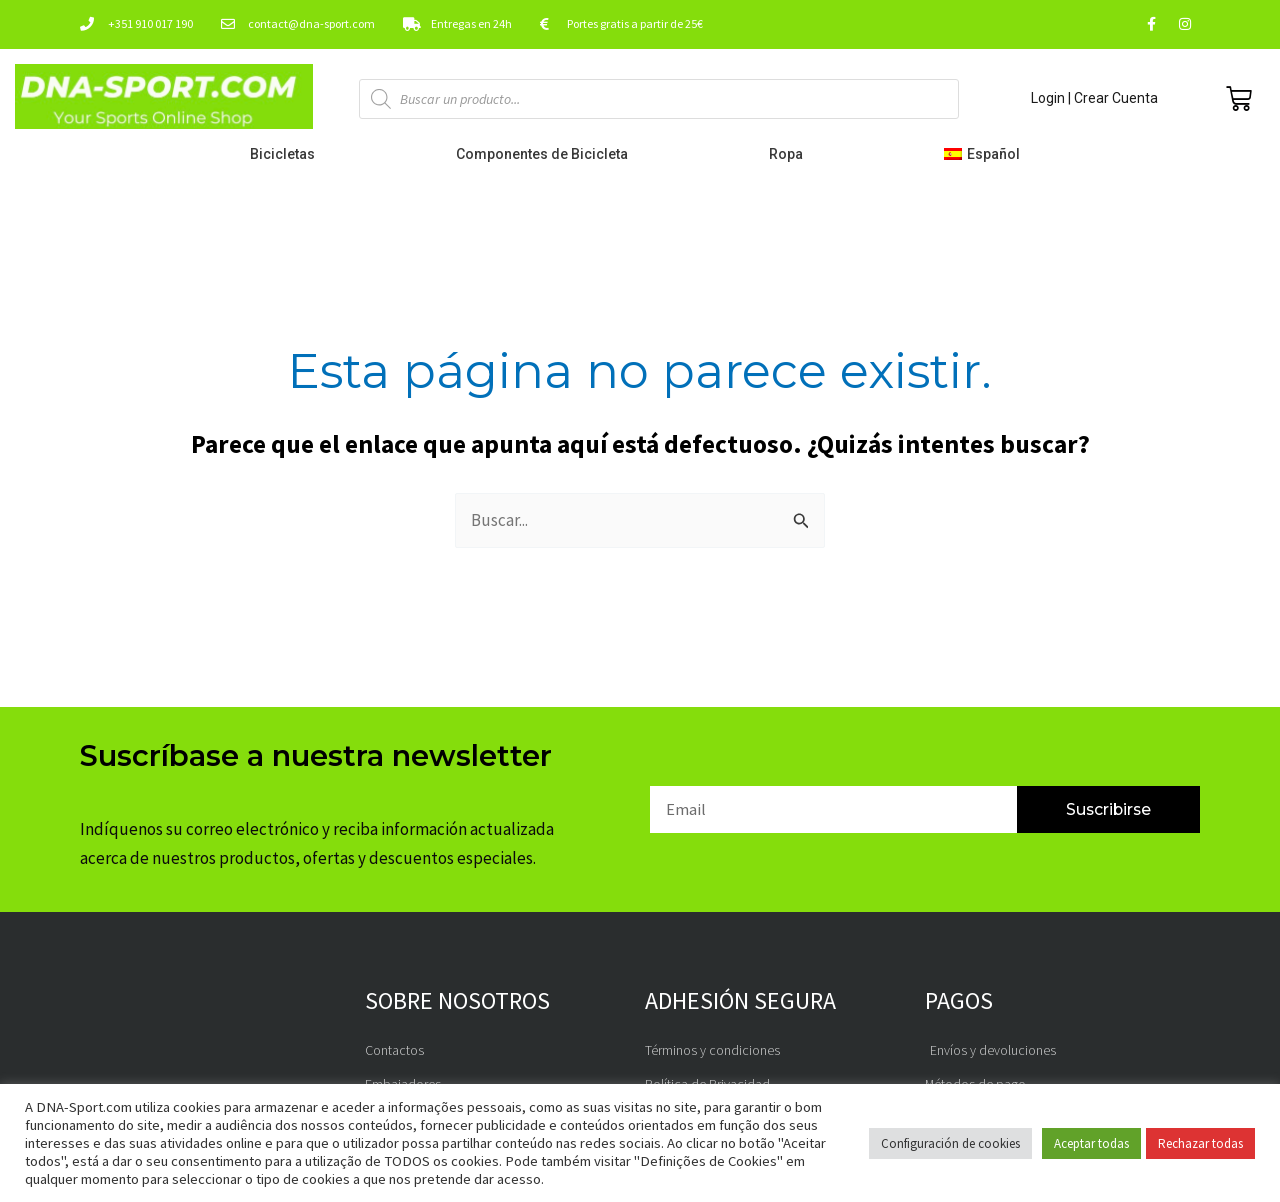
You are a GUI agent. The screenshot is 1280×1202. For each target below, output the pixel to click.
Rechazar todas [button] (1200, 1143)
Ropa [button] (791, 154)
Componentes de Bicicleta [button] (547, 154)
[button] (986, 154)
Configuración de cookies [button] (950, 1143)
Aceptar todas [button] (1091, 1143)
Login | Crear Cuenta (1094, 98)
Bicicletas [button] (287, 154)
